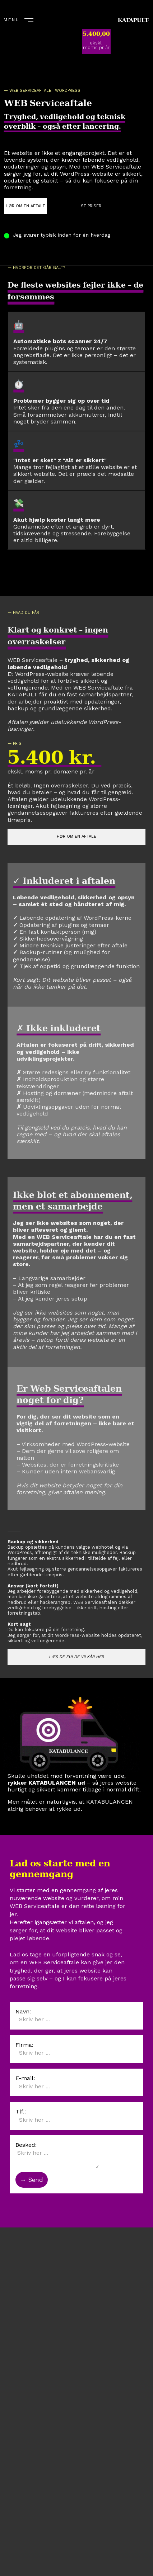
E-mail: (25, 2078)
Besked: (26, 2144)
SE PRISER (91, 206)
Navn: (23, 2011)
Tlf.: (20, 2111)
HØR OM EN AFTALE (25, 206)
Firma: (24, 2044)
